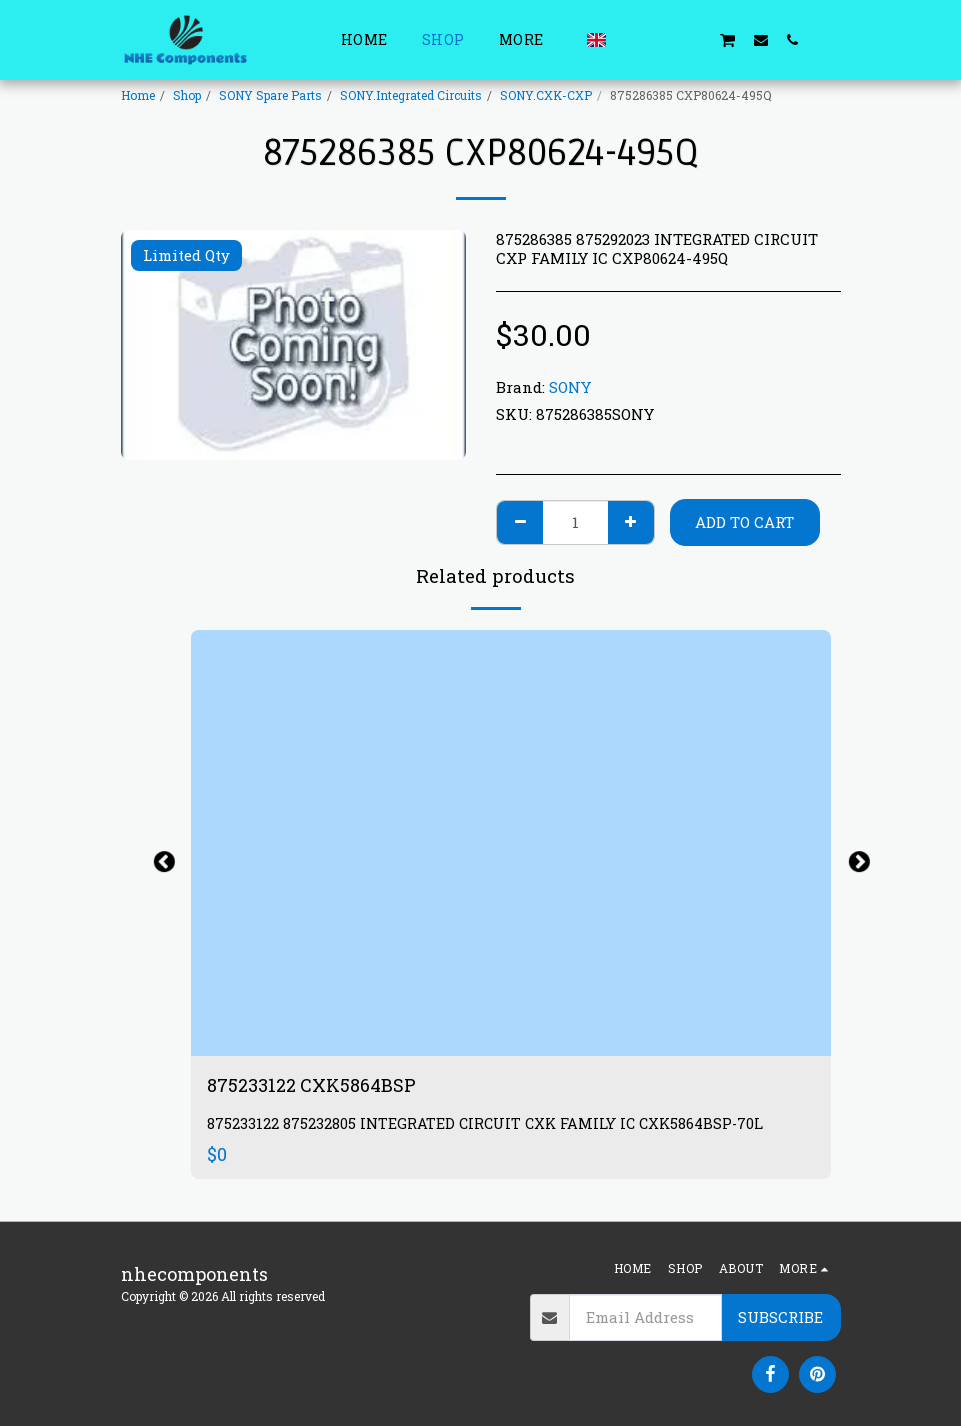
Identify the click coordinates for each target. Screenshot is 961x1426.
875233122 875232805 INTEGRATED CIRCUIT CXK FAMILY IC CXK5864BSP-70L (485, 1123)
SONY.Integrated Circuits (411, 95)
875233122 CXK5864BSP (311, 1085)
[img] (511, 843)
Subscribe (780, 1317)
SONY (570, 387)
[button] (631, 39)
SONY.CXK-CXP (546, 95)
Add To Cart (744, 522)
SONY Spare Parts (270, 95)
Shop (187, 95)
